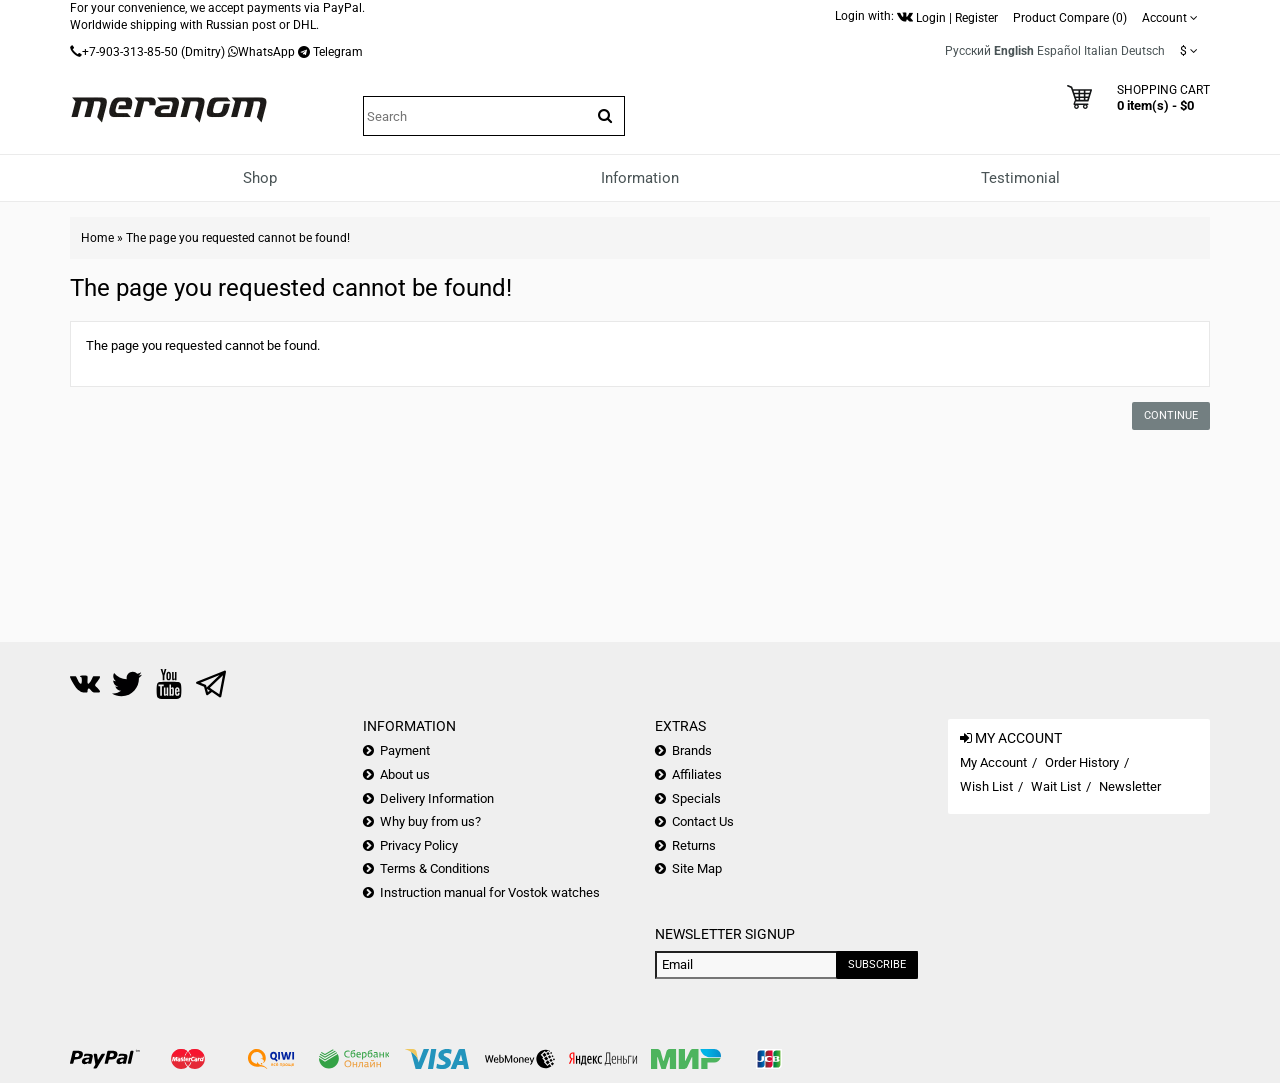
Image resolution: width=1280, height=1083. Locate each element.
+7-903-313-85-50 (130, 52)
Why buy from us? (430, 821)
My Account (993, 762)
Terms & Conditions (435, 868)
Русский (968, 51)
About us (405, 774)
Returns (694, 845)
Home (97, 238)
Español (1059, 51)
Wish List (986, 786)
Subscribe (877, 964)
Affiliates (697, 774)
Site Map (697, 868)
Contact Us (703, 821)
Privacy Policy (419, 845)
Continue (1171, 415)
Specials (696, 798)
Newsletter (1130, 786)
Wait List (1056, 786)
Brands (692, 750)
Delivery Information (437, 798)
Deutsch (1143, 51)
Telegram (338, 52)
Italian (1101, 51)
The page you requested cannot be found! (238, 238)
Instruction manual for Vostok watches (490, 892)
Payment (405, 750)
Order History (1082, 762)
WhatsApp (266, 52)
